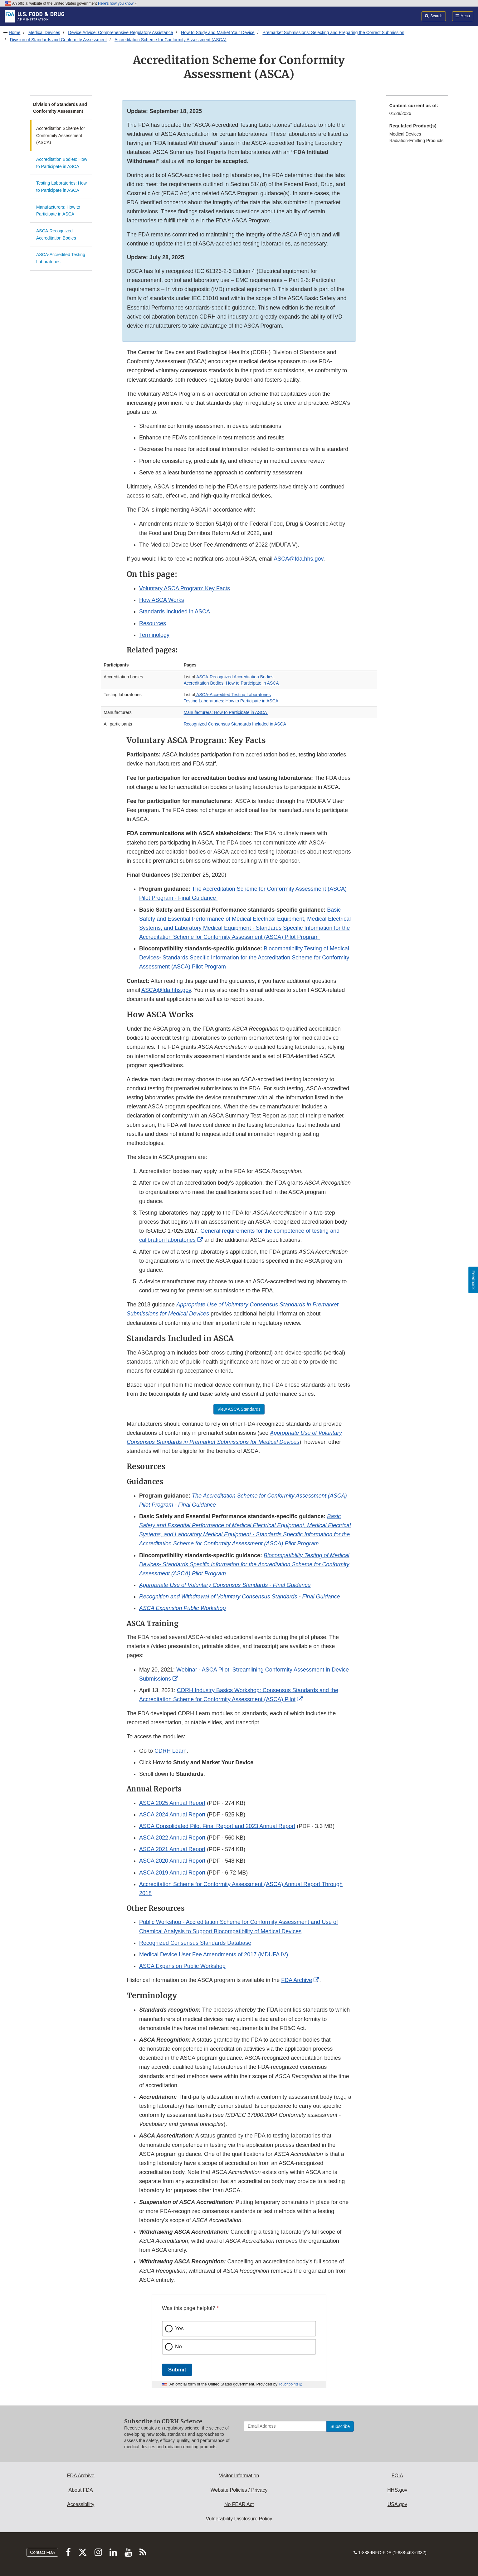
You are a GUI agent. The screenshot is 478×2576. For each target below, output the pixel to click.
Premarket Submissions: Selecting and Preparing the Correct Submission (333, 32)
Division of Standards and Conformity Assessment (58, 39)
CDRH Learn (170, 1751)
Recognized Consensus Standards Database (195, 1943)
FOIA (397, 2475)
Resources (152, 623)
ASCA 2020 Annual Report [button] (172, 1861)
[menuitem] (417, 111)
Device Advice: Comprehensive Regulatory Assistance (120, 32)
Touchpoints (289, 2384)
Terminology (154, 635)
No (178, 2347)
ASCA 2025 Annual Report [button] (172, 1803)
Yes (179, 2328)
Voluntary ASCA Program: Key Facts (184, 588)
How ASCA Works (161, 600)
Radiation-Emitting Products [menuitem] (416, 140)
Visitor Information (239, 2475)
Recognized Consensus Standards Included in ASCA (235, 723)
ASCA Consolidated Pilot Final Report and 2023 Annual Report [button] (217, 1826)
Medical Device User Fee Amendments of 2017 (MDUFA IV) (213, 1954)
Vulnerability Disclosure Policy (239, 2518)
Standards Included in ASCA (175, 611)
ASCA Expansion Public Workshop (182, 1966)
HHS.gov (397, 2490)
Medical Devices (44, 32)
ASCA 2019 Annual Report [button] (172, 1873)
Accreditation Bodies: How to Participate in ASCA (61, 163)
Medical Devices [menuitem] (405, 133)
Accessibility (80, 2504)
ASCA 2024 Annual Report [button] (172, 1814)
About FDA (81, 2490)
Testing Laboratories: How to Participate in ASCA (61, 187)
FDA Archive (296, 1980)
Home (14, 32)
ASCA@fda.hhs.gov (298, 559)
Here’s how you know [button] (117, 3)
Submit (177, 2370)
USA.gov (397, 2504)
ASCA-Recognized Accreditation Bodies (56, 234)
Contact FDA (42, 2552)
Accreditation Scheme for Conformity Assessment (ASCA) (171, 39)
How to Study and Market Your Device (218, 32)
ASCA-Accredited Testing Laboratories (60, 258)
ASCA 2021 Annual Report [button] (172, 1849)
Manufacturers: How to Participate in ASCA (58, 211)
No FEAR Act (239, 2504)
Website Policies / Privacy (239, 2490)
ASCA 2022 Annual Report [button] (172, 1838)
